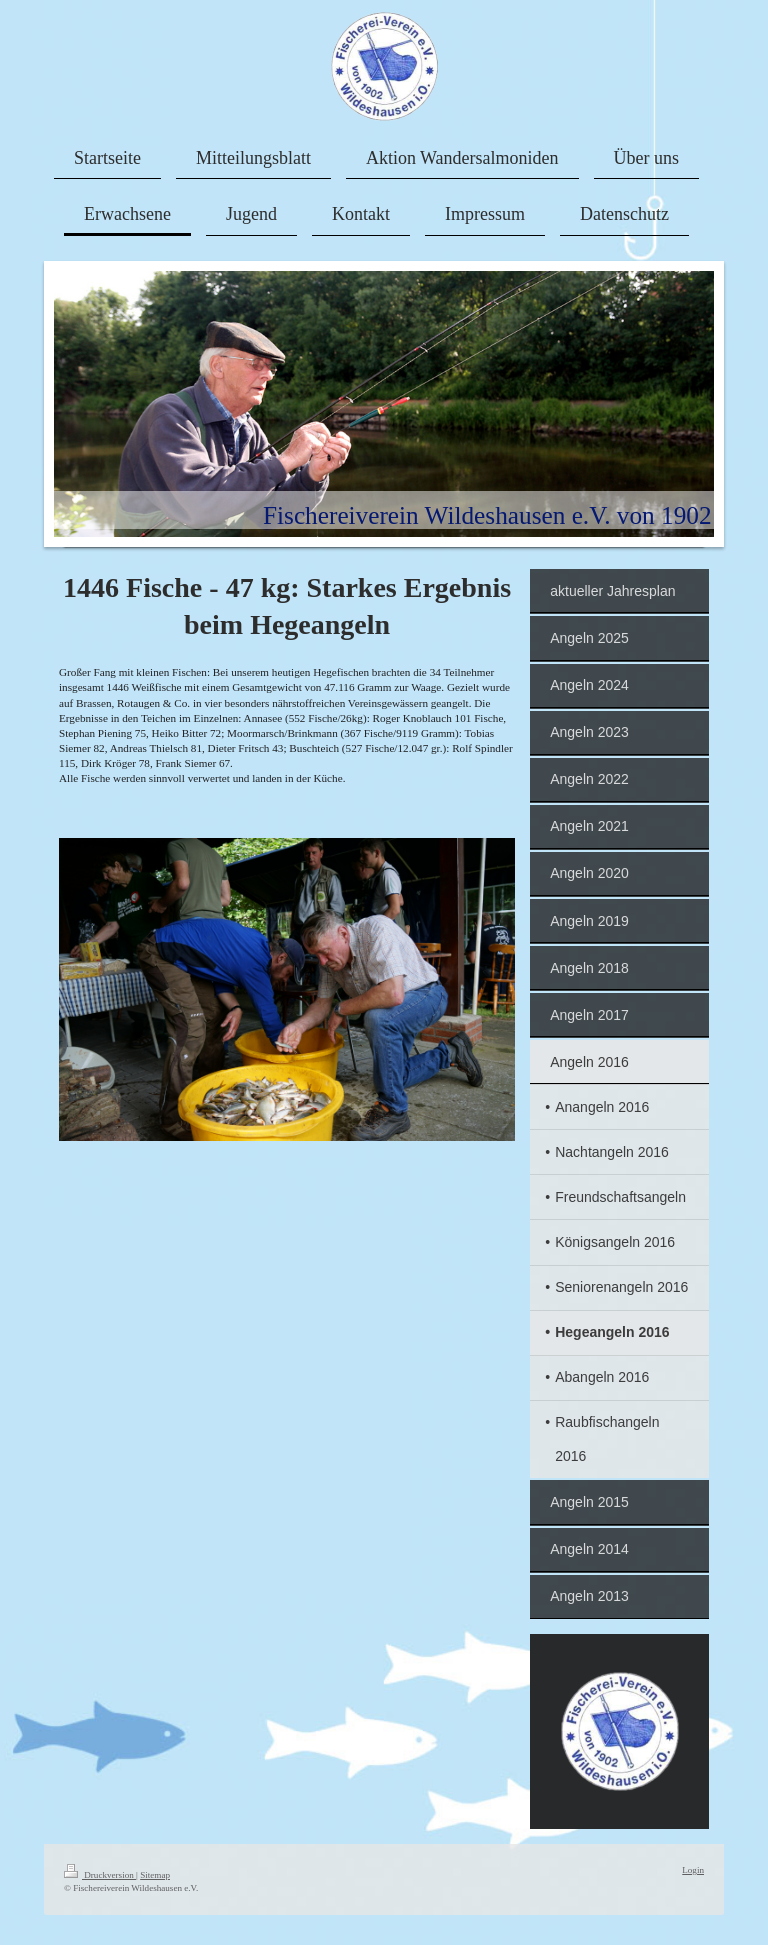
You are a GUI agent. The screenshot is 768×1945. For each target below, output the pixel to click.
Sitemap (155, 1875)
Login (693, 1870)
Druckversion (100, 1875)
